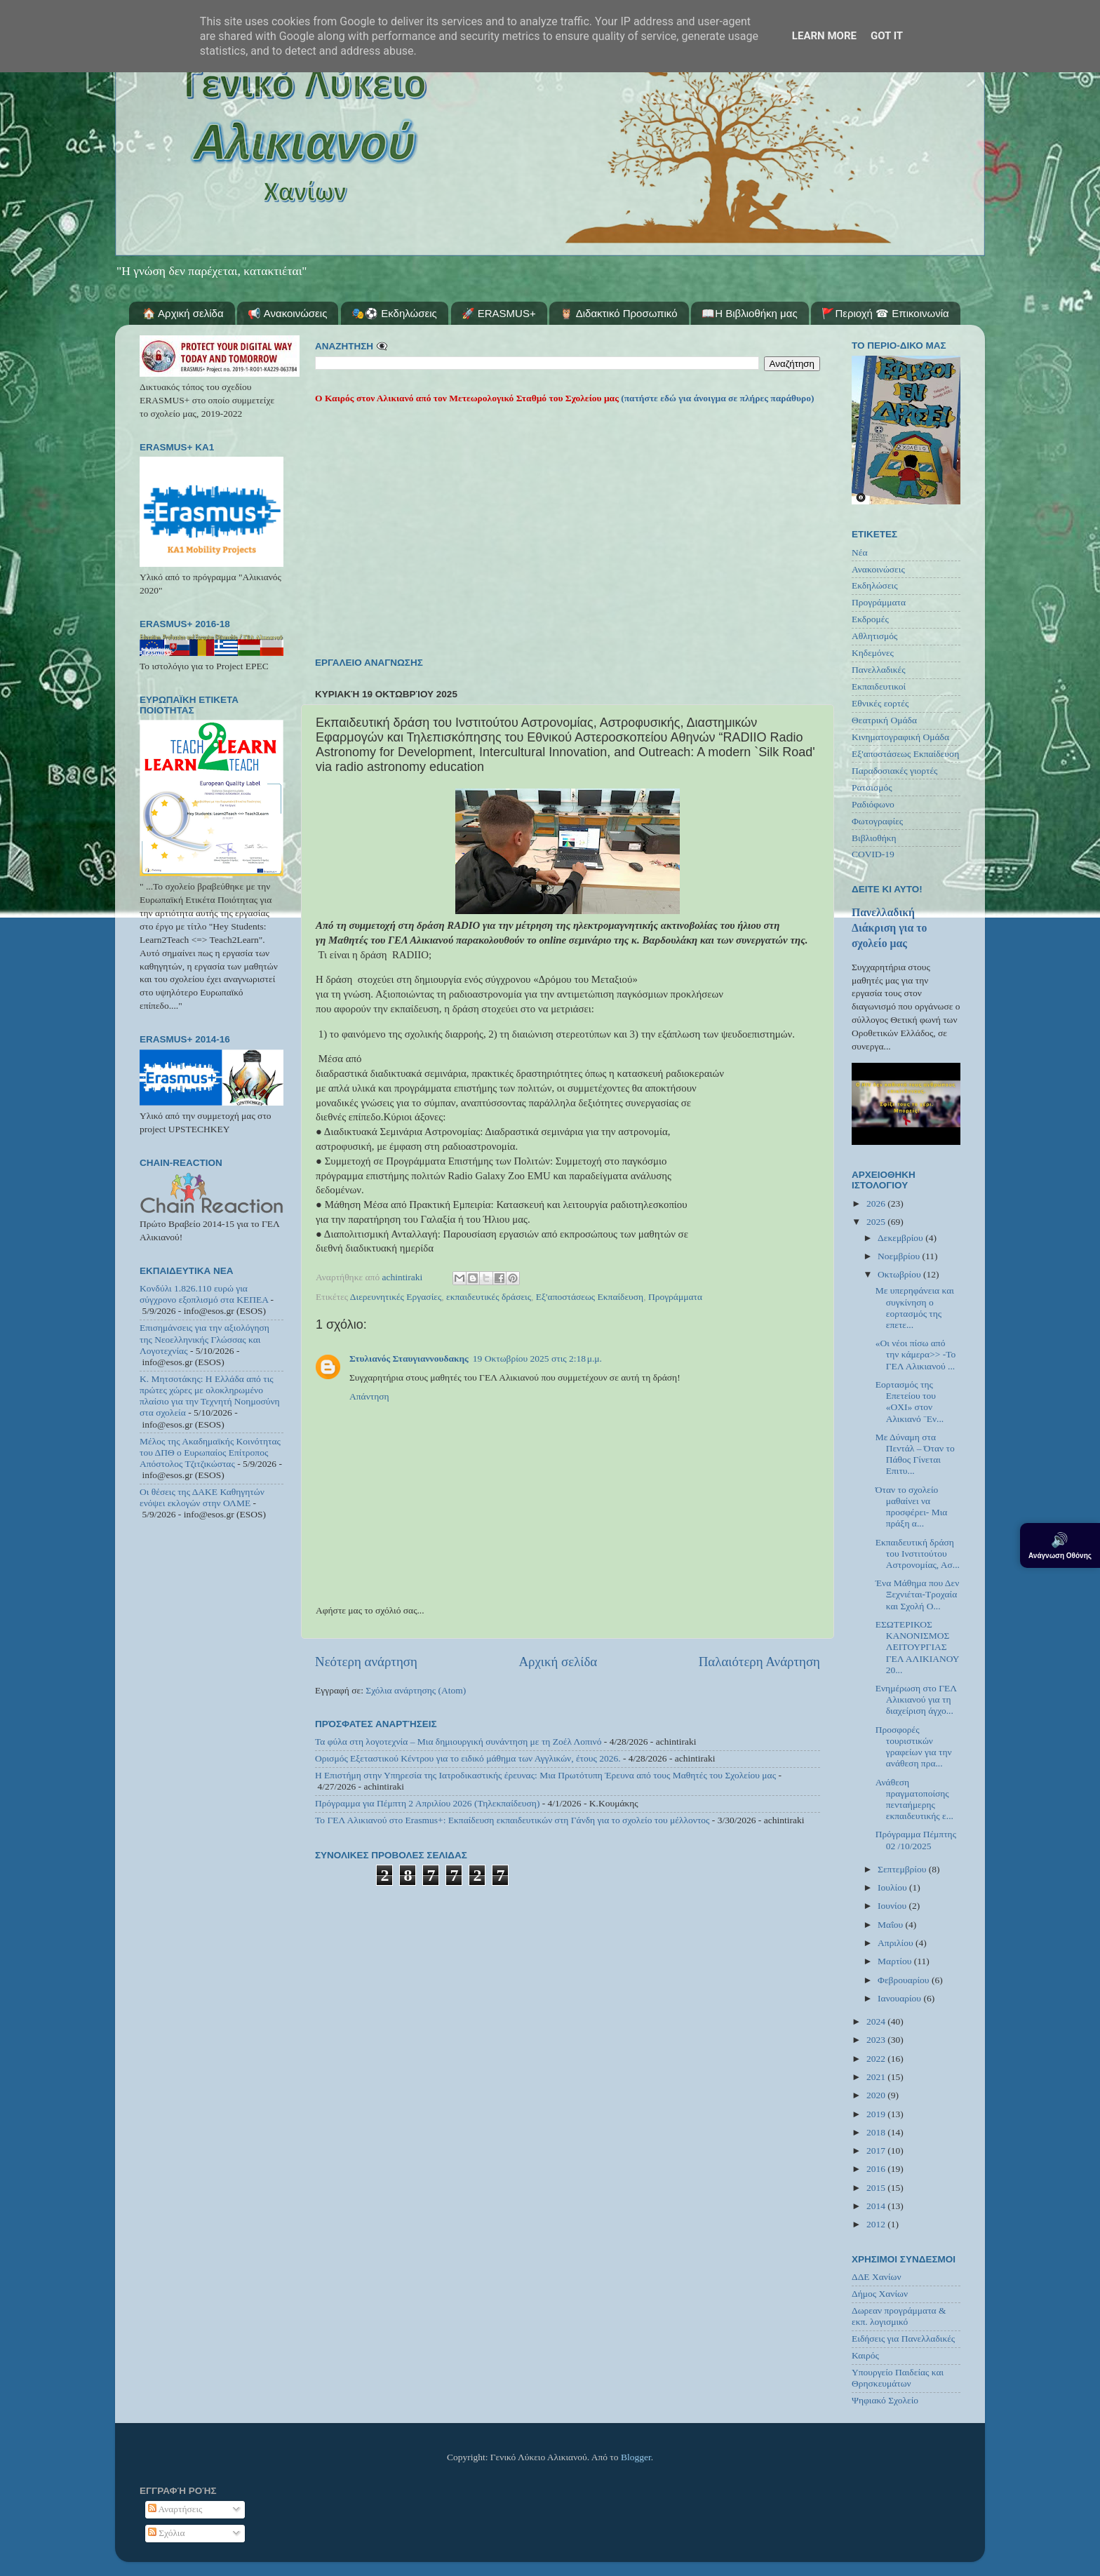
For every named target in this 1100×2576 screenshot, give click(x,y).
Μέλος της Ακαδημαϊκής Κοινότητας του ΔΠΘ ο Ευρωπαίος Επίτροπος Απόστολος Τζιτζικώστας (210, 1452)
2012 (876, 2224)
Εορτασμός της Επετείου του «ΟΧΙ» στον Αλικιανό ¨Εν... (910, 1401)
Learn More (824, 35)
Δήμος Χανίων (880, 2293)
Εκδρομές (870, 619)
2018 (876, 2132)
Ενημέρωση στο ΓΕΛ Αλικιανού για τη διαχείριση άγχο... (916, 1699)
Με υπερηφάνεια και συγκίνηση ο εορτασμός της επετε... (915, 1307)
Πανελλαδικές (879, 669)
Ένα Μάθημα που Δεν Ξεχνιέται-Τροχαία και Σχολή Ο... (918, 1594)
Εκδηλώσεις (875, 585)
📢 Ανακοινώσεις (287, 313)
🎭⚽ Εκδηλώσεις (394, 313)
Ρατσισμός (872, 787)
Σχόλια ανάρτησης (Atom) (415, 1690)
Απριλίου (896, 1943)
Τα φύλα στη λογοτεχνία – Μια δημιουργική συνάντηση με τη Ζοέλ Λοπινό (458, 1741)
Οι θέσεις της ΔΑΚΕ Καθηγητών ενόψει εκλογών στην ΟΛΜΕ (202, 1497)
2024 (876, 2021)
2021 (876, 2077)
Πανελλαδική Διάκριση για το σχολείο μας (889, 927)
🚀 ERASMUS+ (499, 313)
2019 (876, 2114)
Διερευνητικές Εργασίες (395, 1297)
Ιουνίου (893, 1905)
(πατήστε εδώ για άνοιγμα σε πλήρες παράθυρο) (716, 398)
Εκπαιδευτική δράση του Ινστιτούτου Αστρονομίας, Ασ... (918, 1553)
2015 (876, 2187)
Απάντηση (369, 1396)
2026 (876, 1203)
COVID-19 (873, 854)
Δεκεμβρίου (901, 1238)
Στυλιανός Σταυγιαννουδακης (409, 1358)
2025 (876, 1221)
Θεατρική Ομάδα (884, 720)
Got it (887, 35)
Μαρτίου (896, 1961)
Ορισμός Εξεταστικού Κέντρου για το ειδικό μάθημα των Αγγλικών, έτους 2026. (468, 1758)
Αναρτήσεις (175, 2509)
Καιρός (865, 2355)
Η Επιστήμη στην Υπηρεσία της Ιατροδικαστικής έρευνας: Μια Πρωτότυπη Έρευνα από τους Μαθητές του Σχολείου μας (545, 1775)
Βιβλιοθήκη (874, 838)
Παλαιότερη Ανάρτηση (759, 1661)
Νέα (860, 552)
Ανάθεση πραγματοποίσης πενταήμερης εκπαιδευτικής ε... (914, 1799)
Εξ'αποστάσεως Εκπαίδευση (589, 1297)
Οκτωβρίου (900, 1274)
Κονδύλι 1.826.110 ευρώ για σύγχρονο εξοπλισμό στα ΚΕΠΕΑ (204, 1294)
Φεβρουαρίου (905, 1980)
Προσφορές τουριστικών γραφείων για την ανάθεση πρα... (914, 1746)
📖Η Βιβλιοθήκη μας (749, 313)
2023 (876, 2039)
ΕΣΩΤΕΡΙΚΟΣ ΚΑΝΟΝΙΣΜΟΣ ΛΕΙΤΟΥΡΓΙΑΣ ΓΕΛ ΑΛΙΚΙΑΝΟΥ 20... (917, 1647)
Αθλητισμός (874, 636)
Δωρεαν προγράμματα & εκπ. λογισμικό (899, 2316)
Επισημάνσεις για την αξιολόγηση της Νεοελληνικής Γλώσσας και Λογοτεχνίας (204, 1338)
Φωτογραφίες (877, 821)
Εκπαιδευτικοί (879, 686)
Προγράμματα (675, 1297)
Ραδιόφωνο (873, 804)
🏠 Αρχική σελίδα (183, 313)
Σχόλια (166, 2533)
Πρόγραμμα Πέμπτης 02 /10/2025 (916, 1840)
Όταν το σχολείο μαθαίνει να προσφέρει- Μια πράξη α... (912, 1506)
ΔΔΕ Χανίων (876, 2277)
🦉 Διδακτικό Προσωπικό (618, 313)
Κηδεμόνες (873, 653)
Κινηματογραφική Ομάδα (900, 737)
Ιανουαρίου (900, 1998)
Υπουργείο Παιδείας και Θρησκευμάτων (898, 2378)
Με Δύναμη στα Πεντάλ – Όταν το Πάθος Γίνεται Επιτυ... (915, 1454)
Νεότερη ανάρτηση (366, 1661)
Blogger (636, 2457)
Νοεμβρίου (900, 1256)
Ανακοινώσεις (878, 569)
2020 (876, 2095)
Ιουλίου (893, 1887)
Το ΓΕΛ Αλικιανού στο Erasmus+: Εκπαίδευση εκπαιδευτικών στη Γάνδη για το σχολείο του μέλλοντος (512, 1820)
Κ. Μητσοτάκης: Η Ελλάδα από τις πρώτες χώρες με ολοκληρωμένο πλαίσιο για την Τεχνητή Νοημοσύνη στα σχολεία (210, 1396)
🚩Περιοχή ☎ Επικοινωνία (884, 313)
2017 (876, 2150)
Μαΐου (892, 1924)
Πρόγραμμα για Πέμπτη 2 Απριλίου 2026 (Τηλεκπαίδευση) (427, 1803)
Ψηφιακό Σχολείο (885, 2400)
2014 (876, 2206)
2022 (876, 2058)
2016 (876, 2169)
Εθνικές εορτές (880, 703)
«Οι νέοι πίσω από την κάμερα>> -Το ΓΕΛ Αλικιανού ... (916, 1354)
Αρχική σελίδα (557, 1661)
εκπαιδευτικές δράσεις (488, 1297)
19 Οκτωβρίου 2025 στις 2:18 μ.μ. (537, 1358)
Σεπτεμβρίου (903, 1869)
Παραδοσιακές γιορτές (894, 770)
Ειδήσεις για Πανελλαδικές (903, 2338)
